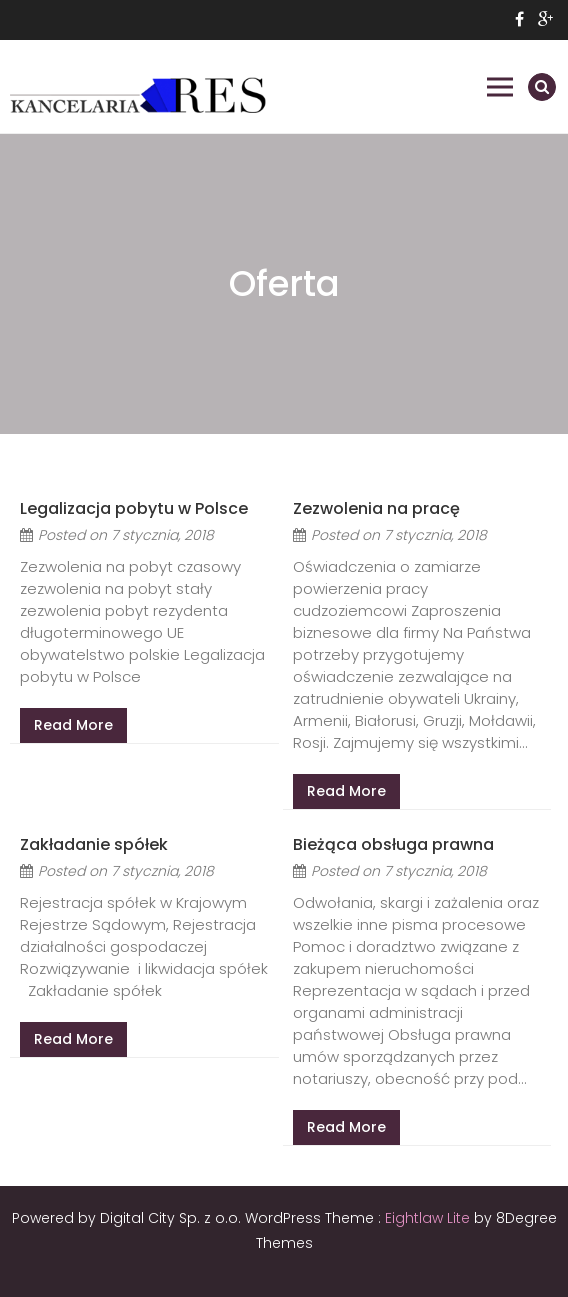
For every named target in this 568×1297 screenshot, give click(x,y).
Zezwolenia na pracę (376, 508)
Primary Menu (500, 87)
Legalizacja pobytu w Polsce (134, 508)
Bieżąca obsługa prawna (393, 844)
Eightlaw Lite (429, 1218)
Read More (73, 725)
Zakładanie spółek (94, 844)
